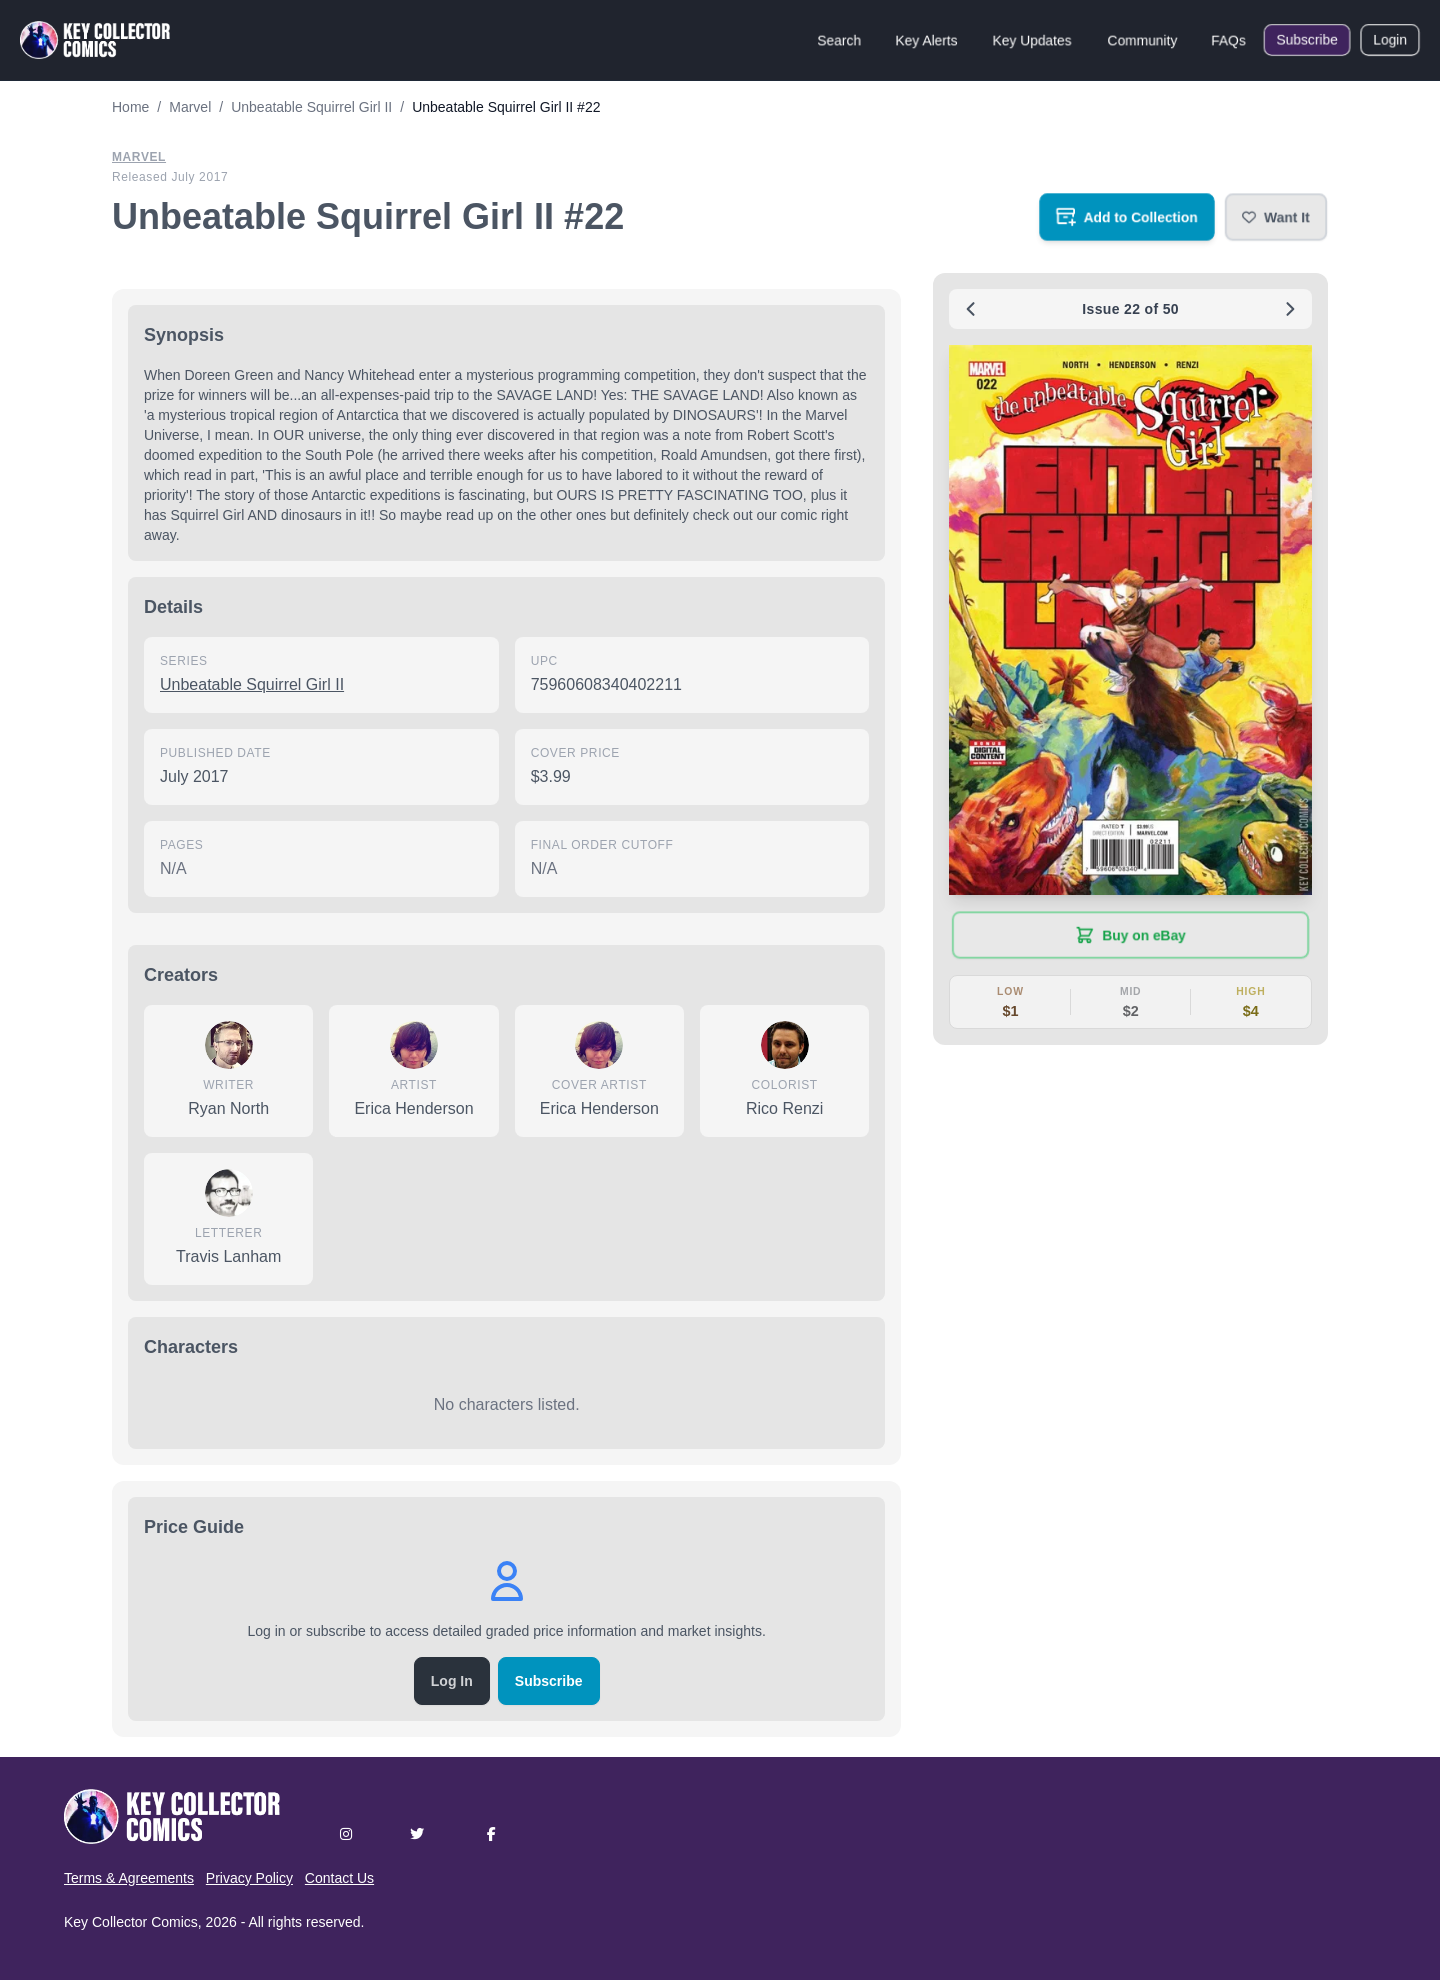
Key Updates (1032, 40)
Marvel (139, 157)
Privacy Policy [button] (249, 1878)
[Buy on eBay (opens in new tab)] (1130, 935)
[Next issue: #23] (1290, 309)
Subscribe (1307, 40)
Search (839, 40)
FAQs (1228, 40)
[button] (1276, 217)
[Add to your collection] (1127, 217)
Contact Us (339, 1878)
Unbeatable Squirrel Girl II (252, 684)
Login (1390, 40)
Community (1142, 40)
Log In (452, 1681)
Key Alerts (926, 40)
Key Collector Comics (131, 1922)
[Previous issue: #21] (971, 309)
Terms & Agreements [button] (129, 1878)
